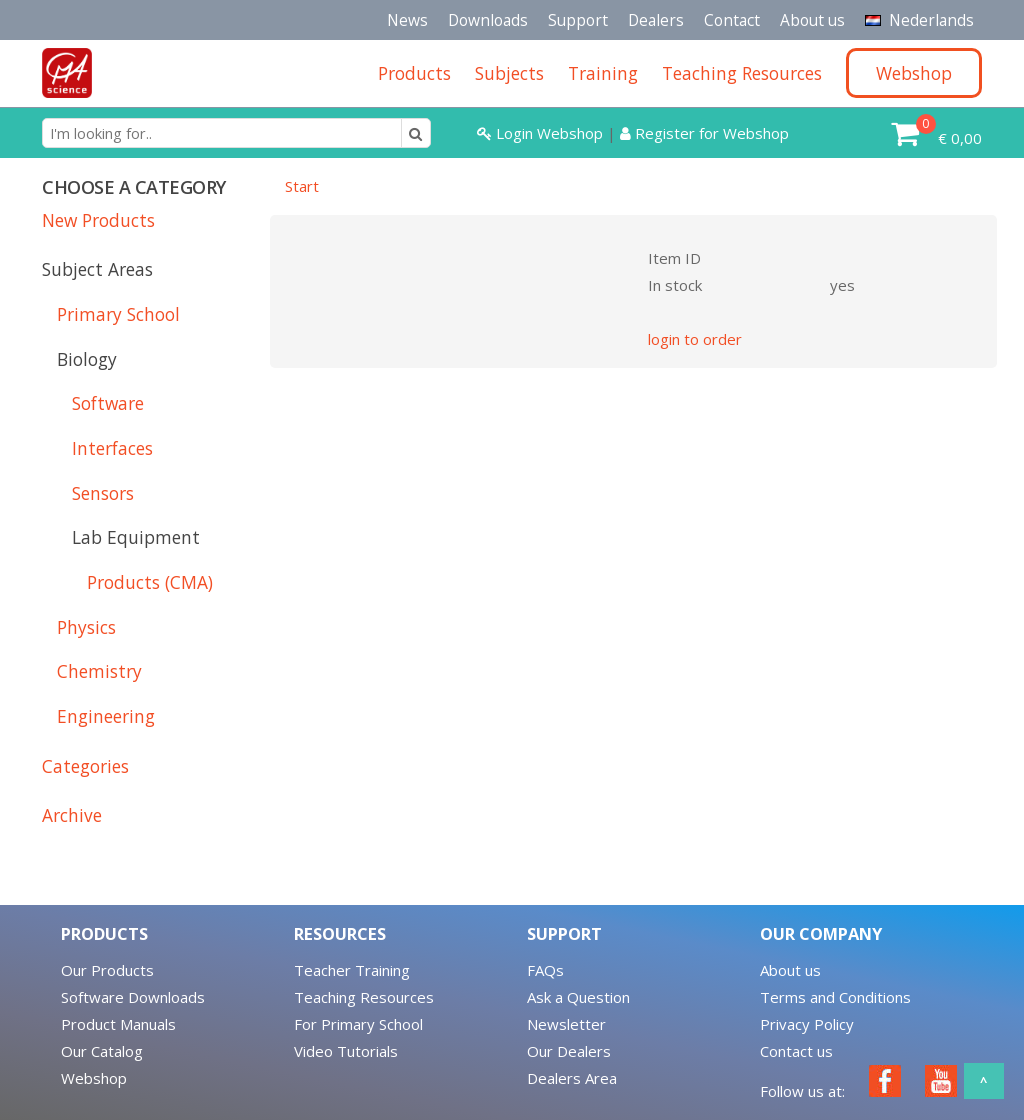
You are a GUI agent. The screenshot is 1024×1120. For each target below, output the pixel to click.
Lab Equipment (136, 537)
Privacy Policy (807, 1024)
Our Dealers (569, 1051)
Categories (85, 766)
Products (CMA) (150, 582)
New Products (98, 220)
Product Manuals (118, 1024)
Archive (72, 815)
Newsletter (566, 1024)
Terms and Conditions (835, 997)
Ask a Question (578, 997)
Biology (87, 359)
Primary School (118, 314)
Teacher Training (352, 970)
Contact (732, 20)
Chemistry (99, 671)
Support (578, 20)
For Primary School (358, 1024)
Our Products (107, 970)
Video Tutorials (346, 1051)
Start (302, 186)
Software (108, 403)
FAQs (545, 970)
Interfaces (112, 448)
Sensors (103, 493)
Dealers (656, 20)
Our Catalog (102, 1051)
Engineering (106, 716)
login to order (695, 339)
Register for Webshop (704, 133)
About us (812, 20)
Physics (86, 627)
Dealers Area (572, 1078)
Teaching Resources (364, 997)
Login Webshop (540, 133)
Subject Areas (97, 269)
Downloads (488, 20)
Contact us (796, 1051)
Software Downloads (133, 997)
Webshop (94, 1078)
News (407, 20)
